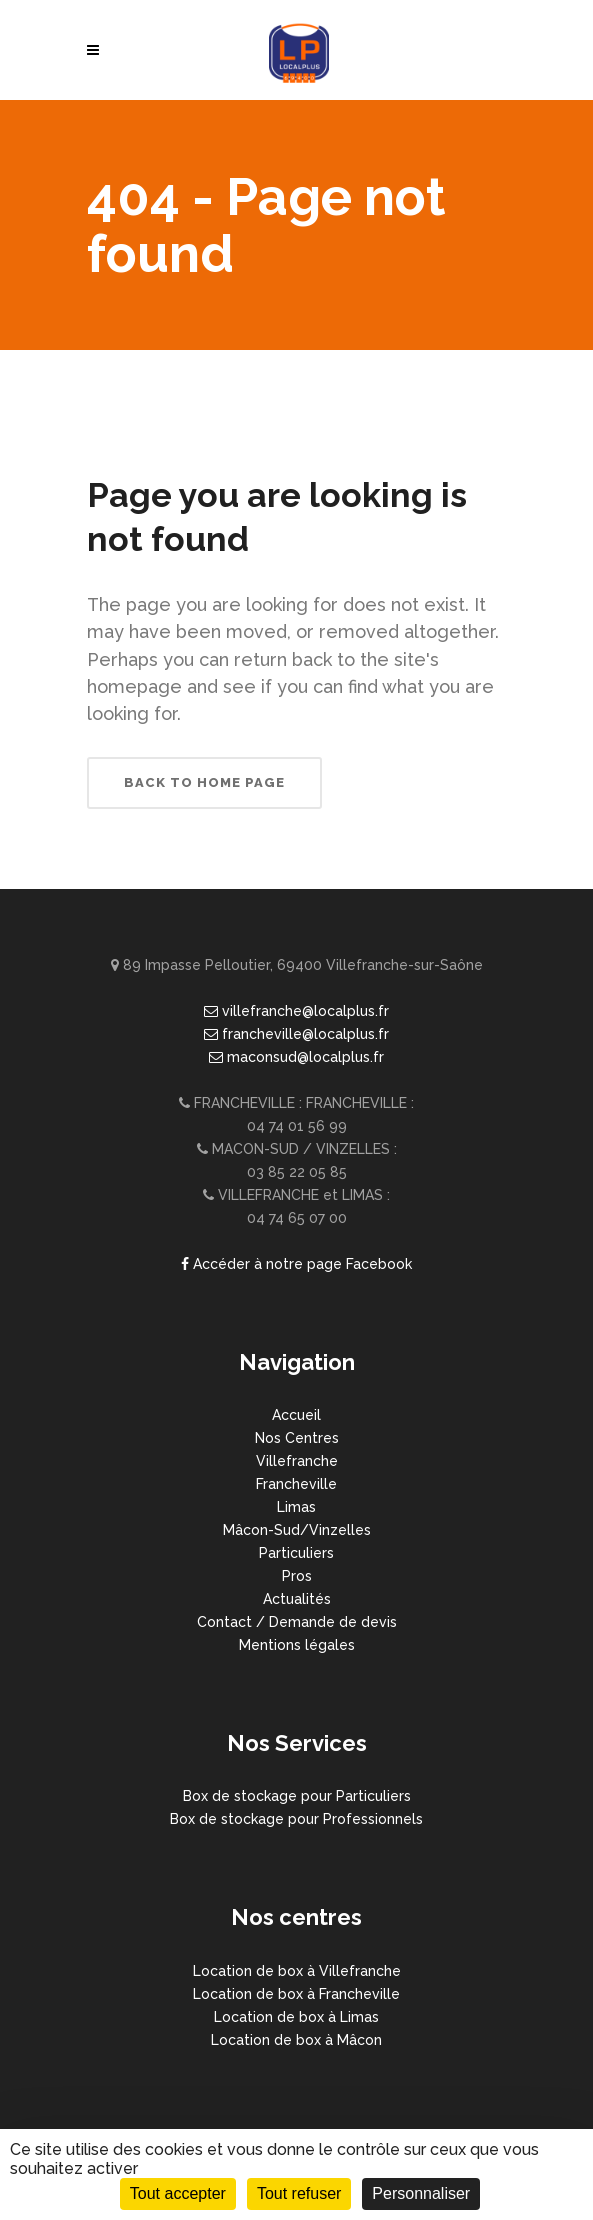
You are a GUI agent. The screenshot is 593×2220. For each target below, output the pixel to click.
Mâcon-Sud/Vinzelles (297, 1530)
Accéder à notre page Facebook (296, 1264)
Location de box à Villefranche (297, 1971)
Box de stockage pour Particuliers (297, 1796)
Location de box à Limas (296, 2017)
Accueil (296, 1415)
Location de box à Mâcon (296, 2040)
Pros (297, 1576)
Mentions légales (297, 1645)
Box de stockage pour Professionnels (296, 1819)
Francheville (296, 1484)
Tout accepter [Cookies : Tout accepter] (178, 2193)
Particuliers (296, 1553)
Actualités (297, 1599)
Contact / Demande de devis (297, 1622)
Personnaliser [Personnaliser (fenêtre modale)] (421, 2193)
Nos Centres (297, 1438)
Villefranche (297, 1461)
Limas (296, 1507)
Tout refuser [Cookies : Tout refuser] (299, 2193)
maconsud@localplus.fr (296, 1057)
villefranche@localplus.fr (296, 1011)
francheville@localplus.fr (296, 1034)
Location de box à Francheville (296, 1994)
